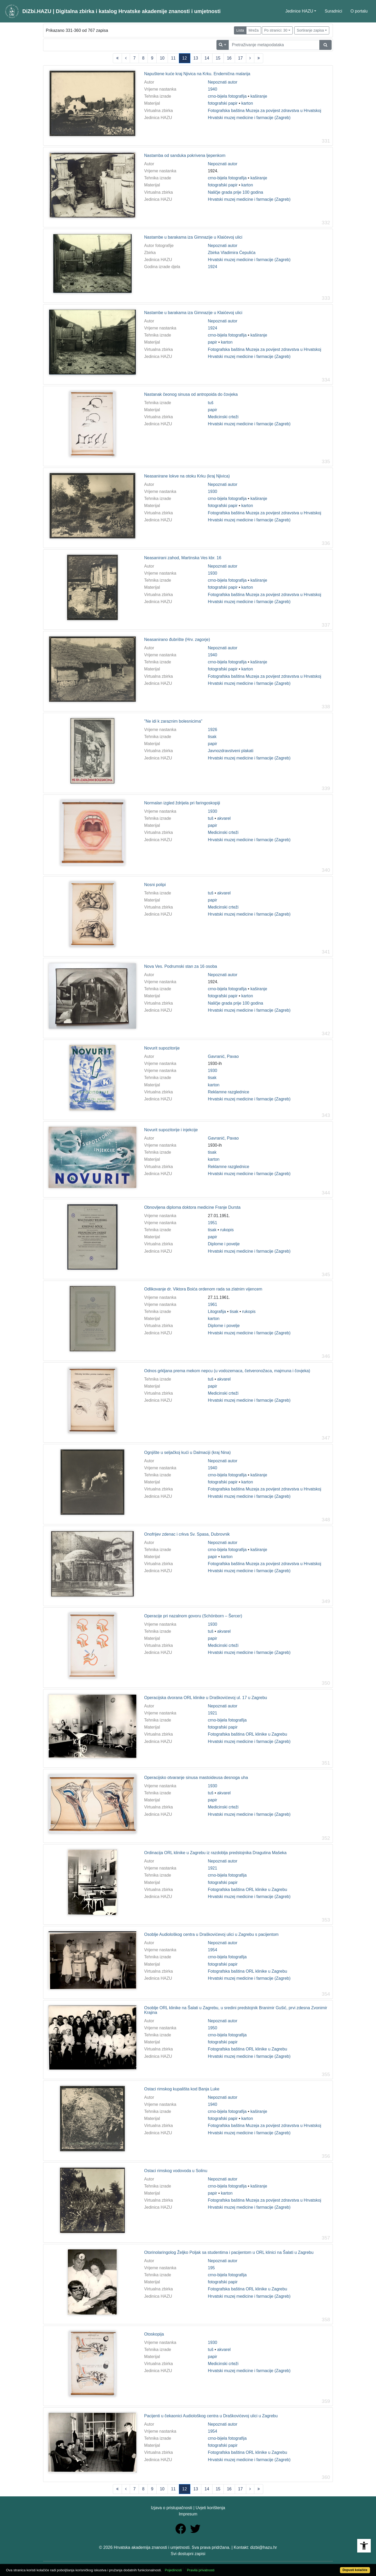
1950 (212, 2028)
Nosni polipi (155, 884)
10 (162, 58)
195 (211, 2268)
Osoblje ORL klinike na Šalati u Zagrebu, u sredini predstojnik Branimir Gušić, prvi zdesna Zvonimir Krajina (235, 2010)
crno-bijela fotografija (227, 96)
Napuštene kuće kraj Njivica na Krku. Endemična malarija (197, 74)
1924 (212, 266)
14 (206, 58)
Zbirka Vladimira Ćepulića (231, 252)
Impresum (188, 2514)
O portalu (359, 11)
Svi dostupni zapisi (188, 2553)
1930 (212, 491)
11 (173, 58)
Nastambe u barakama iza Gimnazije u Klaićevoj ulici (193, 237)
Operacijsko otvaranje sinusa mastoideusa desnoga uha (196, 1777)
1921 (212, 1713)
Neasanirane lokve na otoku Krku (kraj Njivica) (187, 476)
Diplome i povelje (224, 1244)
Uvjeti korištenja (210, 2508)
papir (212, 342)
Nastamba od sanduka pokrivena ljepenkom (184, 155)
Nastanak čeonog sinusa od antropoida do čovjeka (191, 394)
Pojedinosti (173, 2570)
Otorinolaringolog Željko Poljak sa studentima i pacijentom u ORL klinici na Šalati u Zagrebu (229, 2252)
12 (184, 58)
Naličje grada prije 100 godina (235, 192)
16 (229, 58)
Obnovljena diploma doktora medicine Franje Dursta (192, 1207)
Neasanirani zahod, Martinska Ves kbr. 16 (182, 558)
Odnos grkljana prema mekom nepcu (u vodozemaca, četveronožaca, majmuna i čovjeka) (227, 1371)
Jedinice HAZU (299, 11)
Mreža (254, 30)
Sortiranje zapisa (310, 30)
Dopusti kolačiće (355, 2570)
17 (240, 58)
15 (218, 58)
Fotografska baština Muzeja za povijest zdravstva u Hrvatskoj (264, 110)
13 (195, 58)
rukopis (227, 1230)
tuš (210, 402)
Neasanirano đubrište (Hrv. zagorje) (177, 639)
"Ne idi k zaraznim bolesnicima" (173, 721)
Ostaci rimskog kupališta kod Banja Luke (181, 2089)
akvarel (224, 818)
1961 (212, 1304)
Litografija (217, 1311)
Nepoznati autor (222, 82)
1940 (212, 89)
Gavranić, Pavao (223, 1056)
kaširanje (258, 96)
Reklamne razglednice (228, 1092)
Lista (240, 30)
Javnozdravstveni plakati (230, 750)
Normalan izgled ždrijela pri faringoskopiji (182, 803)
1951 (212, 1223)
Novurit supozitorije (162, 1048)
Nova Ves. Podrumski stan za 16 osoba (180, 966)
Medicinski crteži (223, 417)
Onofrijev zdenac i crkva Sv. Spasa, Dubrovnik (187, 1534)
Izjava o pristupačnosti (171, 2508)
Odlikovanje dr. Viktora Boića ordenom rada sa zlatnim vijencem (203, 1289)
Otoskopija (154, 2334)
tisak (212, 736)
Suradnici (333, 11)
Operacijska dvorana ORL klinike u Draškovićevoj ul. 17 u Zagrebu (205, 1697)
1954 (212, 1950)
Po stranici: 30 (275, 30)
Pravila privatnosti (200, 2570)
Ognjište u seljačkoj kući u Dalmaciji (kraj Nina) (187, 1452)
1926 (212, 729)
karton (247, 103)
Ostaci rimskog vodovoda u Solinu (175, 2170)
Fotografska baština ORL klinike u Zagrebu (247, 1734)
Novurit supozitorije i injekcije (171, 1130)
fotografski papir (223, 103)
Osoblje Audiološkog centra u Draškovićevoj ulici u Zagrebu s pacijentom (211, 1934)
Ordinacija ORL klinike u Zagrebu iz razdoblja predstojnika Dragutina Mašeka (215, 1852)
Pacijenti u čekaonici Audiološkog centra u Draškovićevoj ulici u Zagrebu (211, 2416)
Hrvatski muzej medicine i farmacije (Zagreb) (249, 117)
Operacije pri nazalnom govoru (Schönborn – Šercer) (193, 1616)
